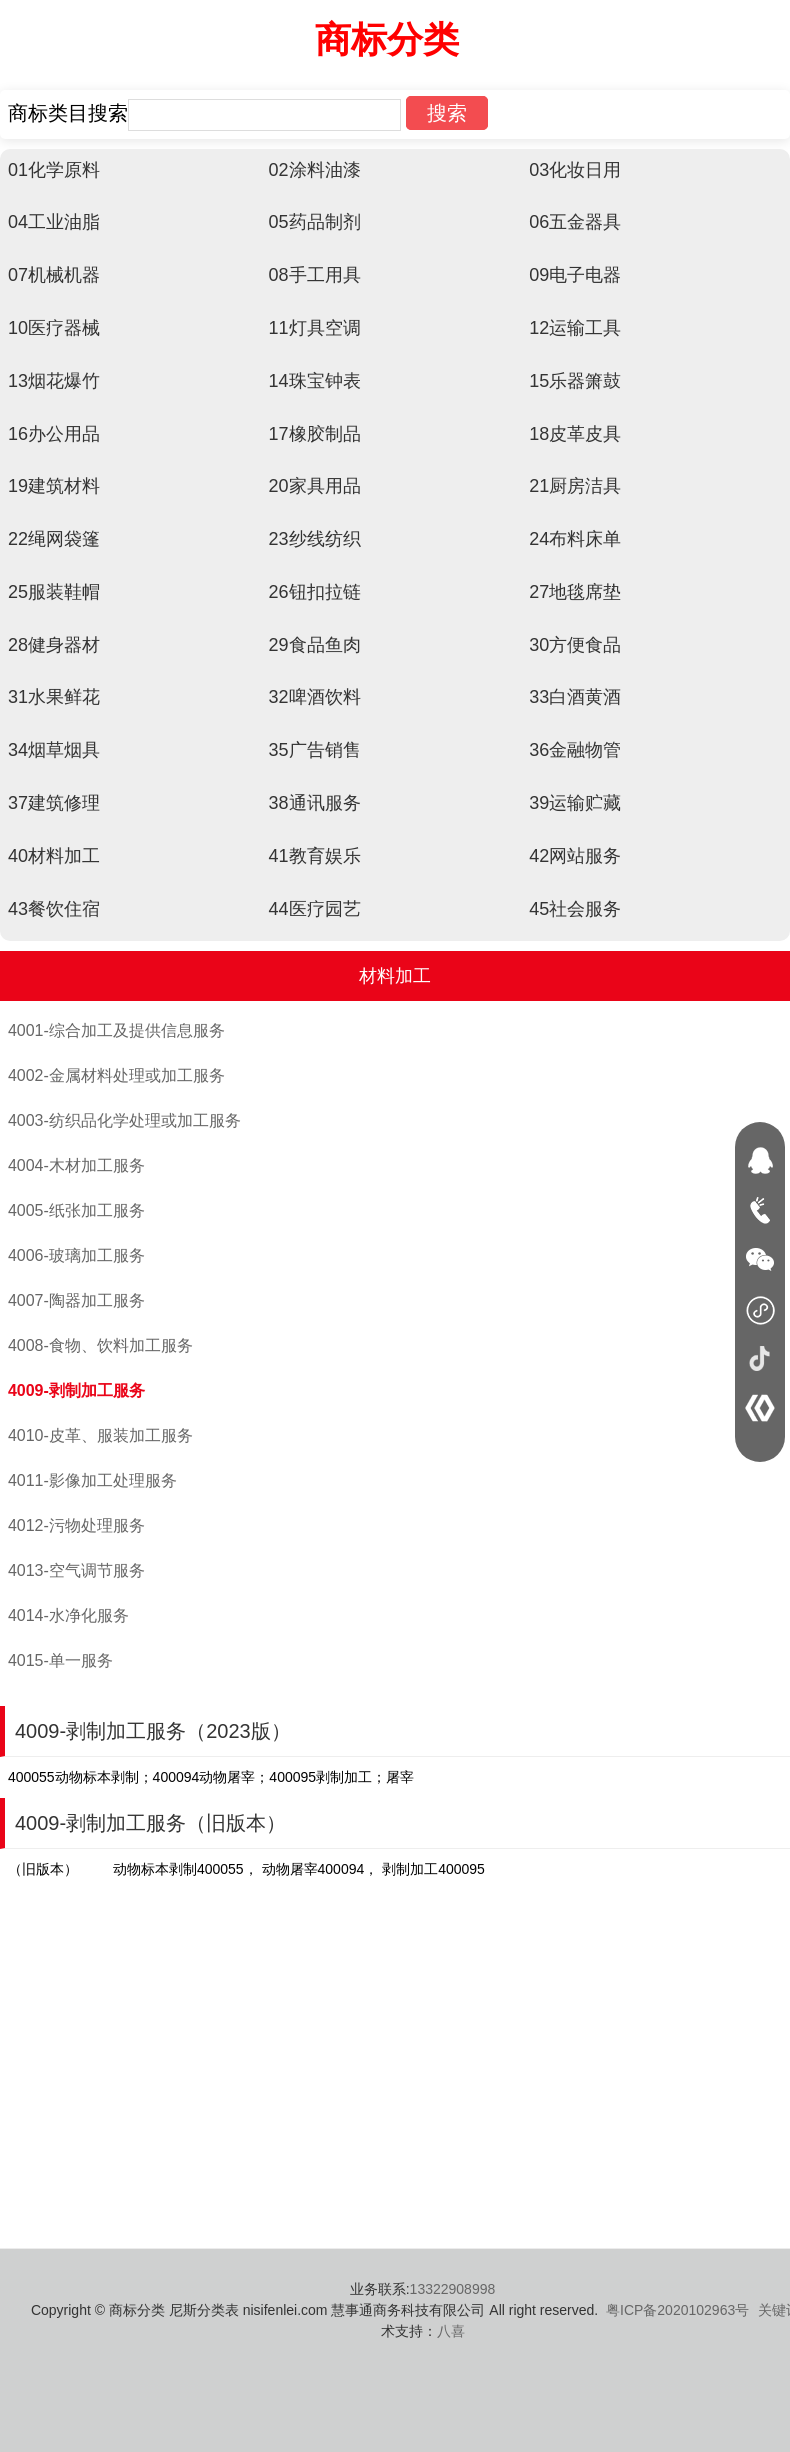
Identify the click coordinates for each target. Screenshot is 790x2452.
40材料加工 (54, 856)
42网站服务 (575, 856)
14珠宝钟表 (315, 381)
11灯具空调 (315, 328)
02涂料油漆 (315, 170)
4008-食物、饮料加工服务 (100, 1345)
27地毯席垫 (575, 592)
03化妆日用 (575, 170)
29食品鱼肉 (315, 645)
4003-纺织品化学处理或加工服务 (124, 1120)
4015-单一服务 (60, 1660)
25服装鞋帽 (54, 592)
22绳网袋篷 (54, 539)
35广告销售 (315, 750)
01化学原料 (54, 170)
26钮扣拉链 (315, 592)
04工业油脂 (54, 222)
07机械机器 (54, 275)
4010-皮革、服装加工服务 (100, 1435)
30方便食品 (575, 645)
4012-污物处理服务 (76, 1525)
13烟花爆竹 (54, 381)
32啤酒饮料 (315, 697)
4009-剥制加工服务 (76, 1390)
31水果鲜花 (54, 697)
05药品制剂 (315, 222)
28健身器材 (54, 645)
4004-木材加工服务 (76, 1165)
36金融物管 (575, 750)
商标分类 (387, 39)
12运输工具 (575, 328)
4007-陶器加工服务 (76, 1300)
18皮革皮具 (575, 434)
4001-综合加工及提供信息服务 (116, 1030)
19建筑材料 (54, 486)
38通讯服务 (315, 803)
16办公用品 (54, 434)
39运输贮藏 (575, 803)
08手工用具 (315, 275)
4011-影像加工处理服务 (92, 1480)
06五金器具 (575, 222)
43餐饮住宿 (54, 909)
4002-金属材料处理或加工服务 (116, 1075)
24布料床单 (575, 539)
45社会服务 (575, 909)
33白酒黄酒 (575, 697)
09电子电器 (575, 275)
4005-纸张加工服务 (76, 1210)
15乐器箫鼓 (575, 381)
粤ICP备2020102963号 (677, 2310)
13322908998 (453, 2289)
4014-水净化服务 (68, 1615)
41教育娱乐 (315, 856)
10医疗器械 (54, 328)
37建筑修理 (54, 803)
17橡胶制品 (315, 434)
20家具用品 (315, 486)
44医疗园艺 (315, 909)
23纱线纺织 (315, 539)
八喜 (451, 2331)
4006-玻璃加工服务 (76, 1255)
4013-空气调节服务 (76, 1570)
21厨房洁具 (575, 486)
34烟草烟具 (54, 750)
